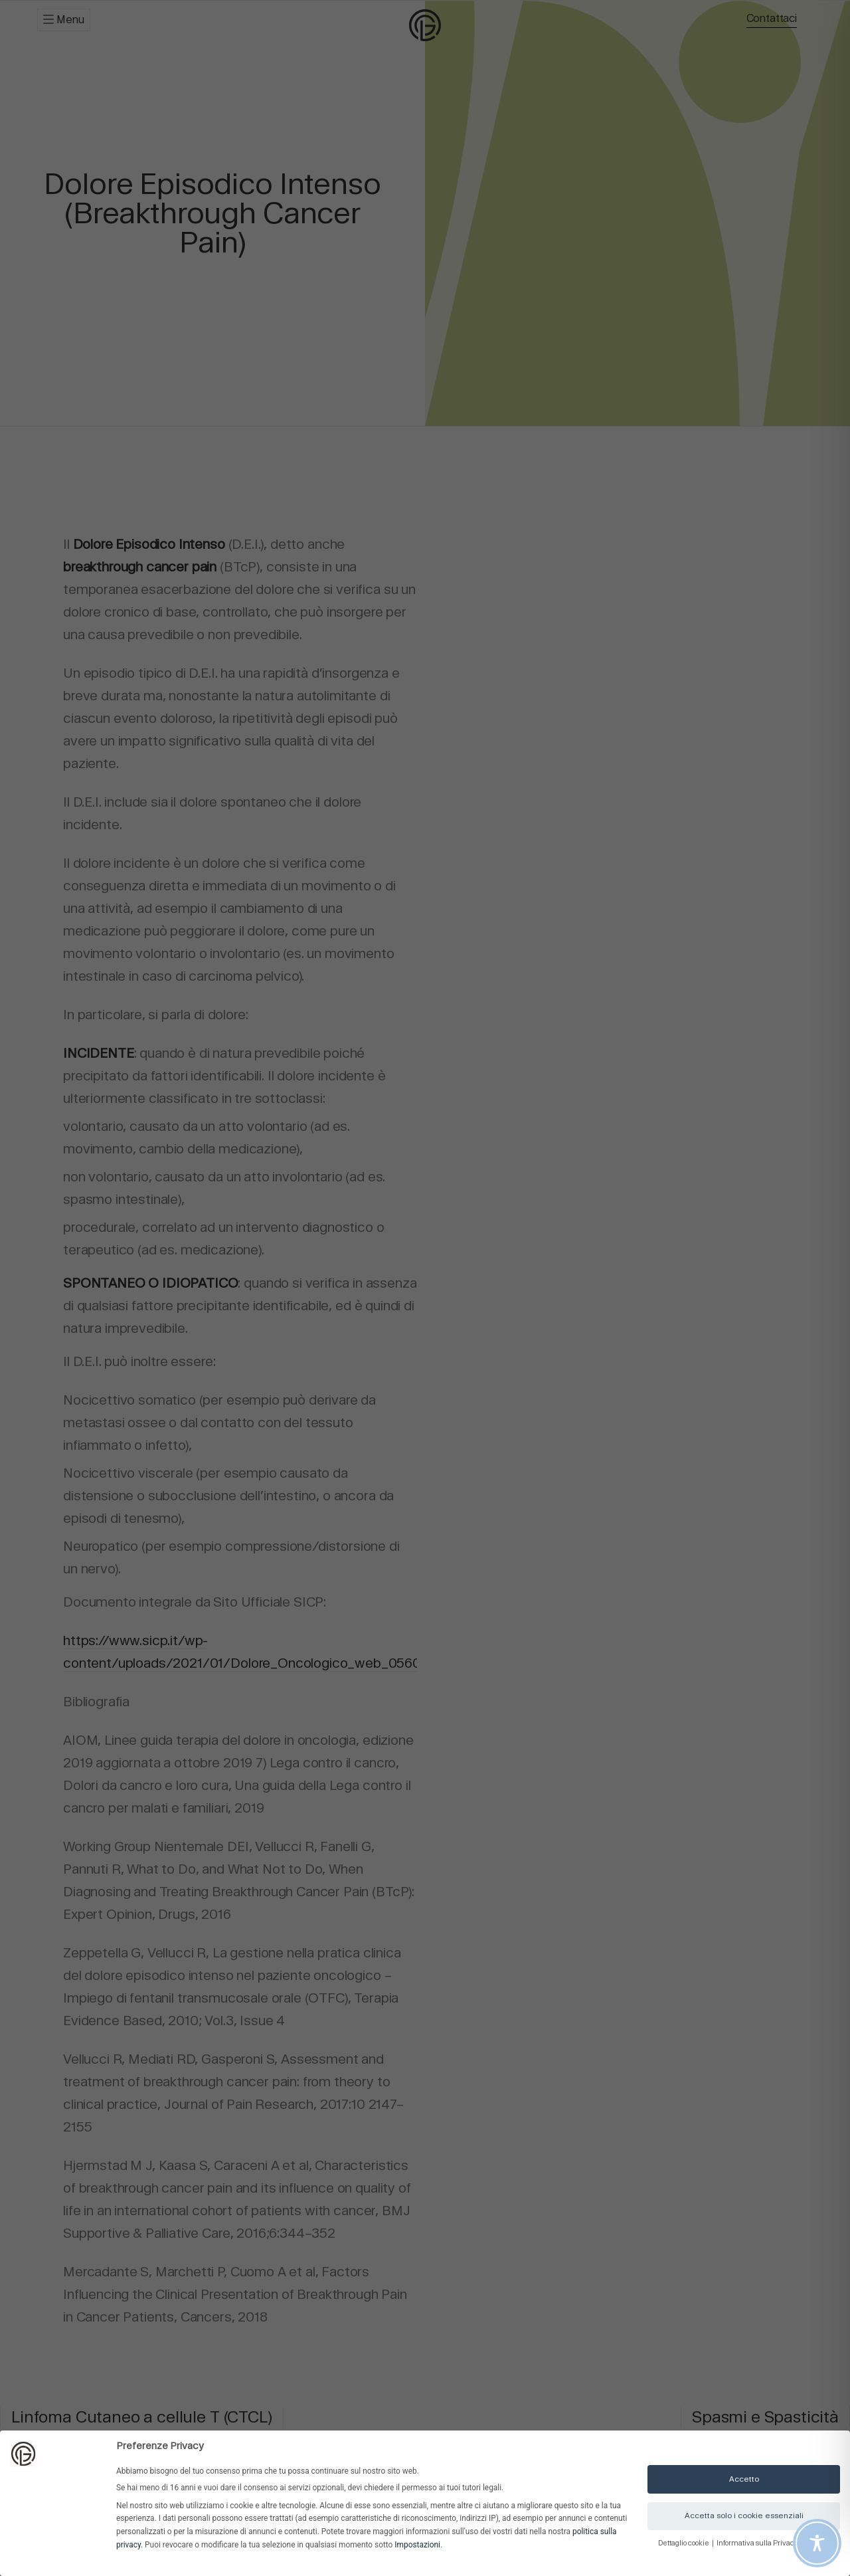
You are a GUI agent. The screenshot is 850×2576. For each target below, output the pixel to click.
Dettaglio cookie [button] (684, 2543)
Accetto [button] (744, 2479)
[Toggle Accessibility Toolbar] (817, 2543)
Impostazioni (417, 2544)
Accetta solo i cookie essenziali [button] (744, 2515)
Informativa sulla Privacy (758, 2543)
